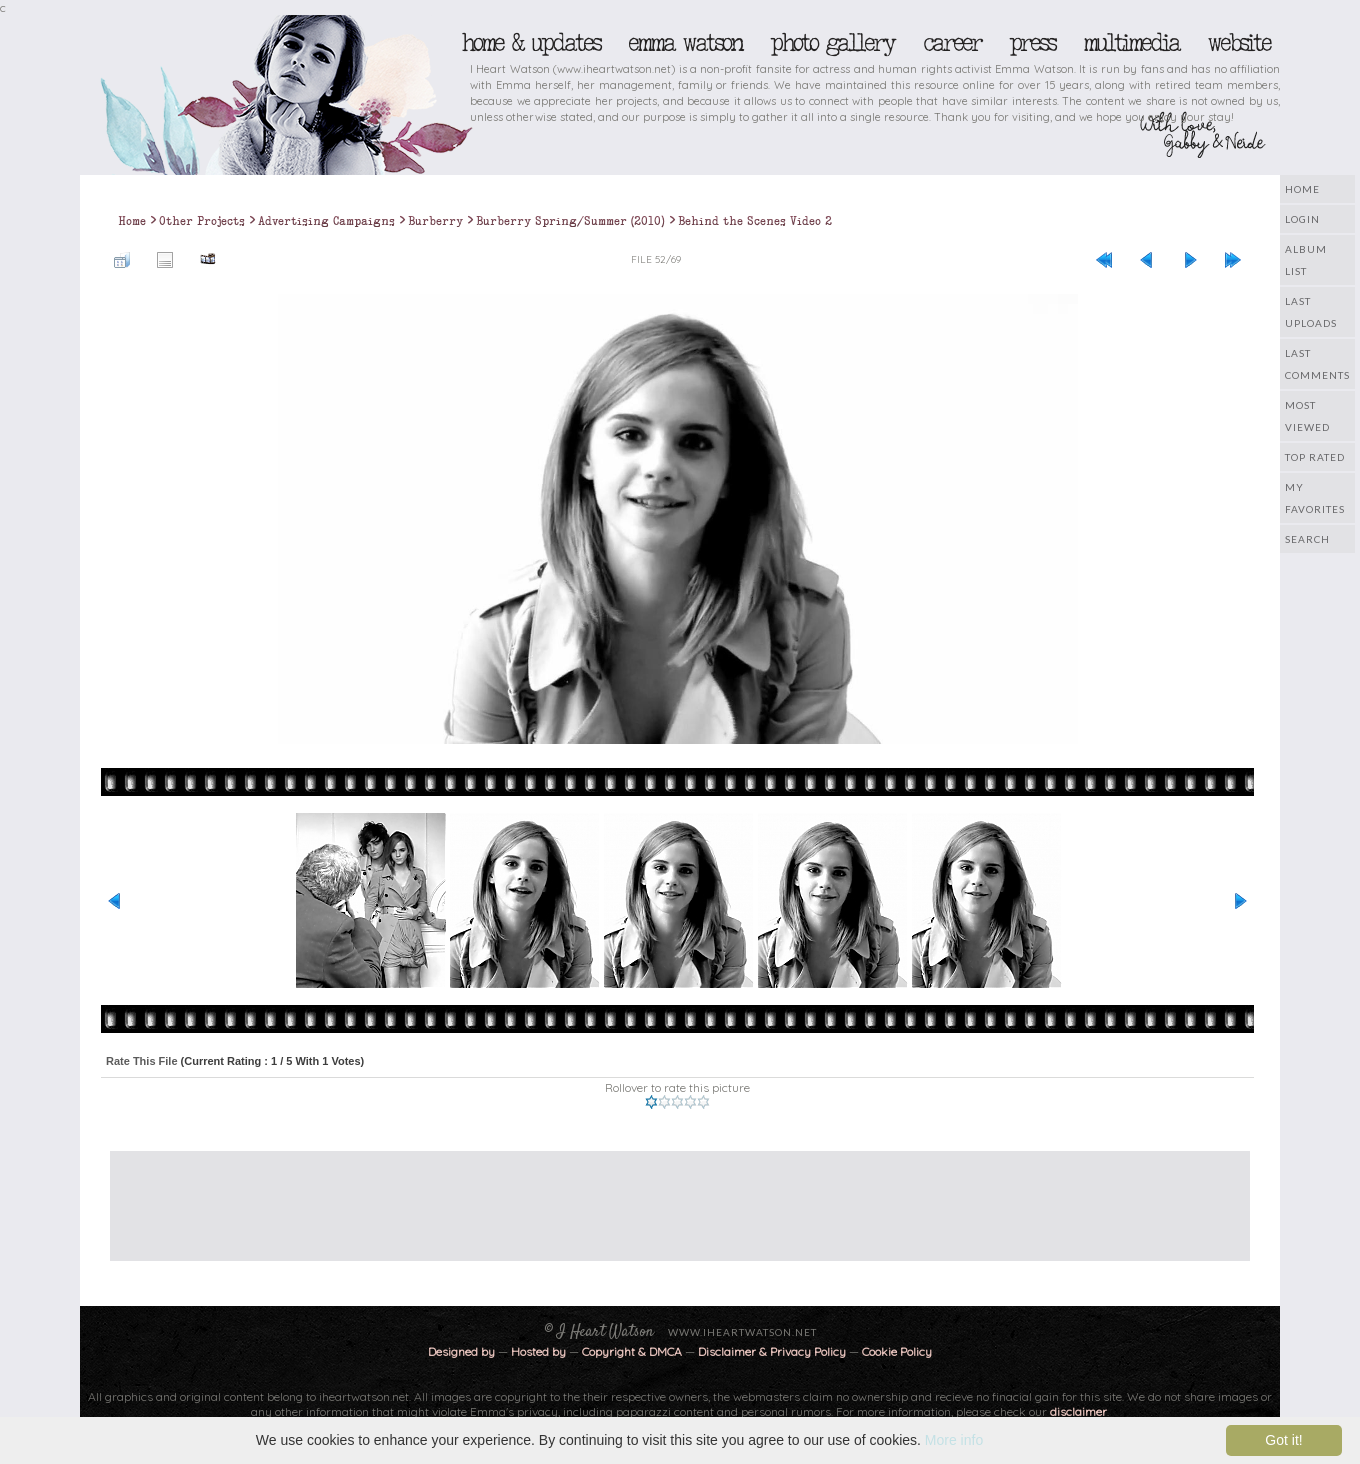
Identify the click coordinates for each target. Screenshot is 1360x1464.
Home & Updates (530, 43)
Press (1032, 43)
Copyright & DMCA (632, 1351)
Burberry (435, 221)
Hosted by (538, 1351)
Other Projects (202, 221)
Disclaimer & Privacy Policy (773, 1351)
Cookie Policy (897, 1351)
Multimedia (1131, 43)
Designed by (461, 1351)
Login (1302, 219)
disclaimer (1078, 1411)
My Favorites (1315, 498)
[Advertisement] (665, 1196)
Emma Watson (685, 43)
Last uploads (1311, 312)
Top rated (1315, 457)
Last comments (1317, 364)
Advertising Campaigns (326, 221)
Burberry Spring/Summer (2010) (570, 221)
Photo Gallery (832, 43)
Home (1302, 189)
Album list (1306, 260)
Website (1238, 43)
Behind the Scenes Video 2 (755, 221)
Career (951, 43)
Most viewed (1307, 416)
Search (1307, 539)
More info (954, 1440)
